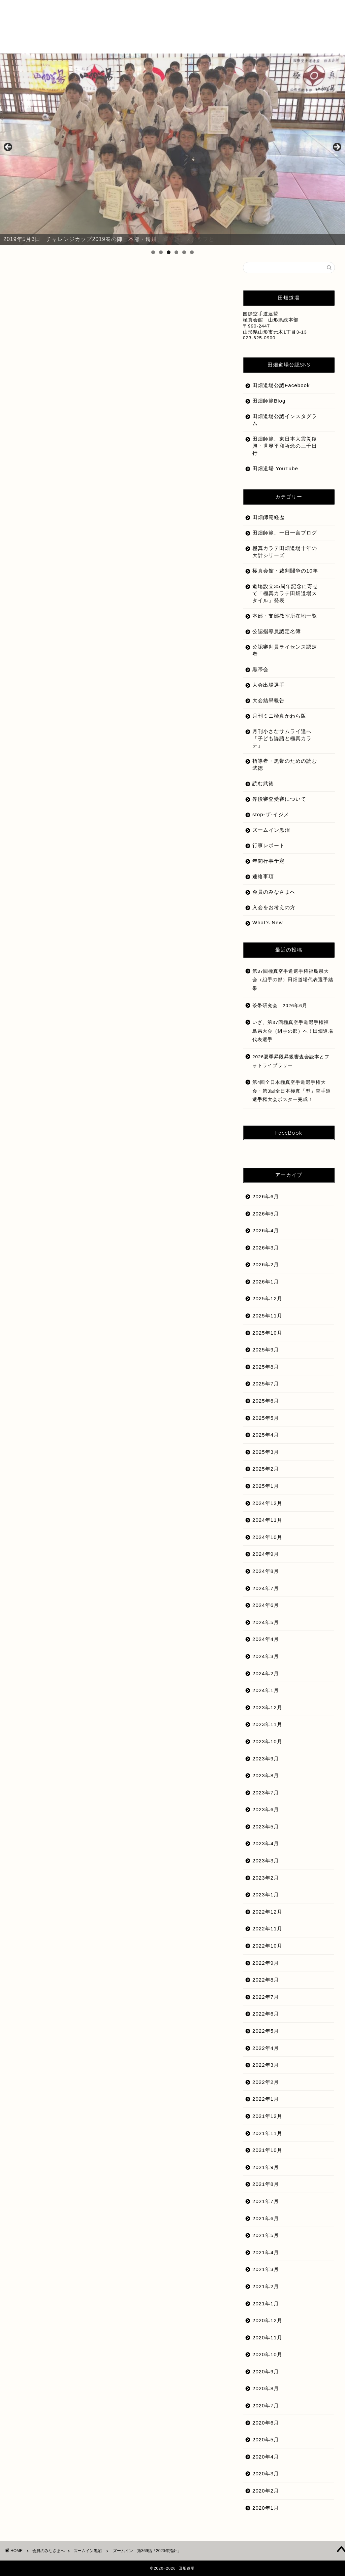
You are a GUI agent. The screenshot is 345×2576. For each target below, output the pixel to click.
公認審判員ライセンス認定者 (284, 650)
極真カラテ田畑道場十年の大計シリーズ (284, 551)
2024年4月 (265, 1639)
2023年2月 (265, 1878)
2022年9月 (265, 1963)
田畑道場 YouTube (275, 468)
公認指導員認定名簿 (276, 631)
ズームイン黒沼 (37, 275)
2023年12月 (267, 1707)
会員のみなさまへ (273, 892)
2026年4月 (265, 1230)
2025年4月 (265, 1435)
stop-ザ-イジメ (270, 814)
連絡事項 (263, 876)
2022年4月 (265, 2048)
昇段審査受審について (279, 799)
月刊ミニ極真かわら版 (279, 716)
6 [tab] (192, 252)
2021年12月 (267, 2116)
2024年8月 (265, 1571)
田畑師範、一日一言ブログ (284, 533)
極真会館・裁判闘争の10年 (285, 571)
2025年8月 (265, 1367)
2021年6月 (265, 2218)
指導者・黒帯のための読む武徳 (284, 764)
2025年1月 (265, 1486)
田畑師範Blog (268, 401)
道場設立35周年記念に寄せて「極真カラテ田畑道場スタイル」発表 (285, 593)
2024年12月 (267, 1503)
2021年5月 (265, 2235)
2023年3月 (265, 1860)
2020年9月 (265, 2371)
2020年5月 (265, 2439)
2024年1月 (265, 1690)
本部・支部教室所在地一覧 (284, 616)
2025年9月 (265, 1349)
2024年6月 (265, 1605)
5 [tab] (184, 252)
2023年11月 (267, 1724)
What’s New (267, 922)
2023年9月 (265, 1758)
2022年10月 (267, 1946)
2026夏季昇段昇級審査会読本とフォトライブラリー (291, 1061)
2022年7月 (265, 1997)
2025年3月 (265, 1452)
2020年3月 (265, 2473)
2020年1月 (265, 2508)
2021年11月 (267, 2133)
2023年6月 (265, 1809)
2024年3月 (265, 1656)
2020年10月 (267, 2354)
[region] (172, 149)
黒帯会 (260, 669)
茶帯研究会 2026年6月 (279, 1005)
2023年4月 (265, 1843)
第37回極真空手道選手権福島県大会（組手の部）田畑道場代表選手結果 (292, 980)
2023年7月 (265, 1792)
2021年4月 (265, 2252)
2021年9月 (265, 2167)
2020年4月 (265, 2457)
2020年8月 (265, 2388)
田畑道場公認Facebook (281, 385)
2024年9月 (265, 1554)
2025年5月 (265, 1418)
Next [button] (337, 147)
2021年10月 (267, 2150)
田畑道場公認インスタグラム (284, 419)
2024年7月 (265, 1588)
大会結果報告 (268, 700)
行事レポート (268, 845)
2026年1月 (265, 1281)
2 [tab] (161, 252)
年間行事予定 (268, 861)
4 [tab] (176, 252)
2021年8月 (265, 2184)
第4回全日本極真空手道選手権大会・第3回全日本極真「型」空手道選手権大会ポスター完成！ (291, 1091)
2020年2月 (265, 2491)
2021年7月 (265, 2201)
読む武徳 (263, 783)
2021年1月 (265, 2303)
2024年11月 (267, 1520)
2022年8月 (265, 1980)
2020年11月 (267, 2337)
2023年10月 (267, 1741)
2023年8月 (265, 1775)
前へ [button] (8, 147)
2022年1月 (265, 2099)
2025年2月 (265, 1469)
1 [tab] (153, 252)
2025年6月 (265, 1401)
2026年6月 (265, 1196)
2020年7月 (265, 2405)
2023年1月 (265, 1894)
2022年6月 (265, 2014)
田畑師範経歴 (268, 517)
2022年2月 (265, 2082)
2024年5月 (265, 1622)
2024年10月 (267, 1537)
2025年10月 (267, 1333)
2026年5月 (265, 1213)
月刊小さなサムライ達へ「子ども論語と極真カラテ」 (282, 738)
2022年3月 (265, 2065)
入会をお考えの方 (273, 907)
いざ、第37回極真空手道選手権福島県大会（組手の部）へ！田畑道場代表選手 (292, 1031)
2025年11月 (267, 1315)
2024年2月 (265, 1673)
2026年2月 (265, 1264)
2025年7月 (265, 1383)
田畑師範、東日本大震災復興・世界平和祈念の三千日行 (284, 446)
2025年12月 (267, 1298)
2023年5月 (265, 1826)
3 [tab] (168, 252)
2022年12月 (267, 1912)
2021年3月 (265, 2269)
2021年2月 (265, 2286)
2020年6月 (265, 2423)
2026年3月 (265, 1247)
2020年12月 (267, 2320)
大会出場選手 (268, 685)
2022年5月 (265, 2031)
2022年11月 (267, 1928)
